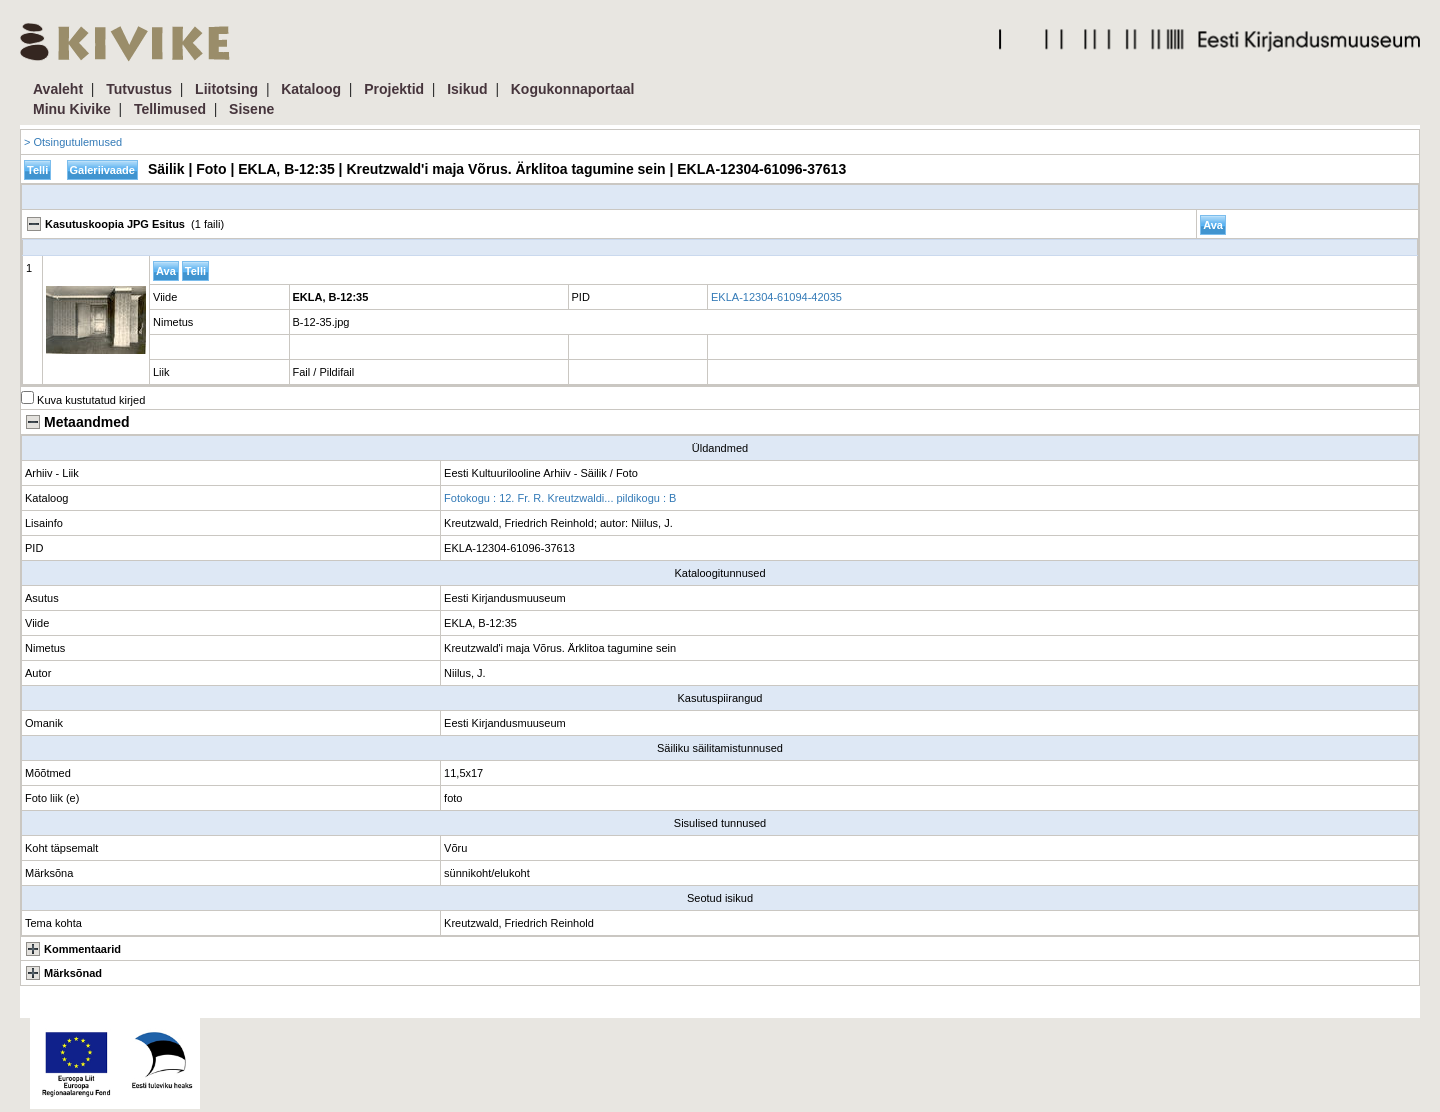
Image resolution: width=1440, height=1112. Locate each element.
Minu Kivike (72, 109)
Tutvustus (139, 89)
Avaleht (58, 89)
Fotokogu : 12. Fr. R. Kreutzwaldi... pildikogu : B (560, 498)
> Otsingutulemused (73, 142)
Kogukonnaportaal (573, 89)
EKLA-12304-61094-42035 (776, 297)
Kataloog (311, 89)
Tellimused (170, 109)
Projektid (394, 89)
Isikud (467, 89)
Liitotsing (226, 89)
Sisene (251, 109)
